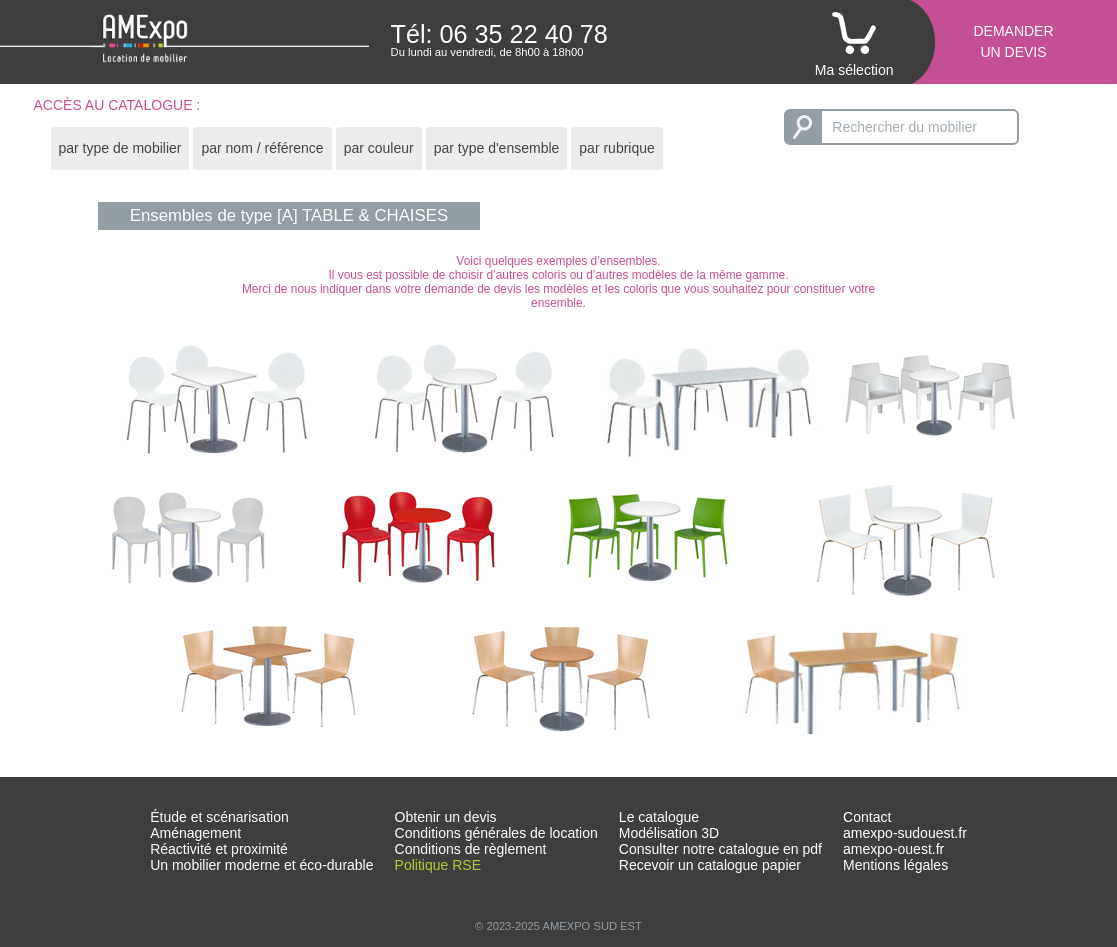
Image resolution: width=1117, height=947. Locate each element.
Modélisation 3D (669, 833)
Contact (867, 817)
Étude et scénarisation (219, 817)
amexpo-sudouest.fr (905, 833)
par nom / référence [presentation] (262, 148)
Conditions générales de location (496, 833)
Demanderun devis (1013, 41)
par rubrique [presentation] (617, 148)
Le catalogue (659, 817)
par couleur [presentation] (379, 148)
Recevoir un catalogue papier (710, 865)
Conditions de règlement (471, 849)
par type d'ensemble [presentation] (497, 148)
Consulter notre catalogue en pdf (720, 849)
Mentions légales (895, 865)
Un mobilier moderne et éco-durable (261, 865)
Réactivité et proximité (219, 849)
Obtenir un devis (446, 817)
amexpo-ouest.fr (893, 849)
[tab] (120, 148)
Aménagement (195, 833)
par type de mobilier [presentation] (120, 148)
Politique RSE (438, 865)
